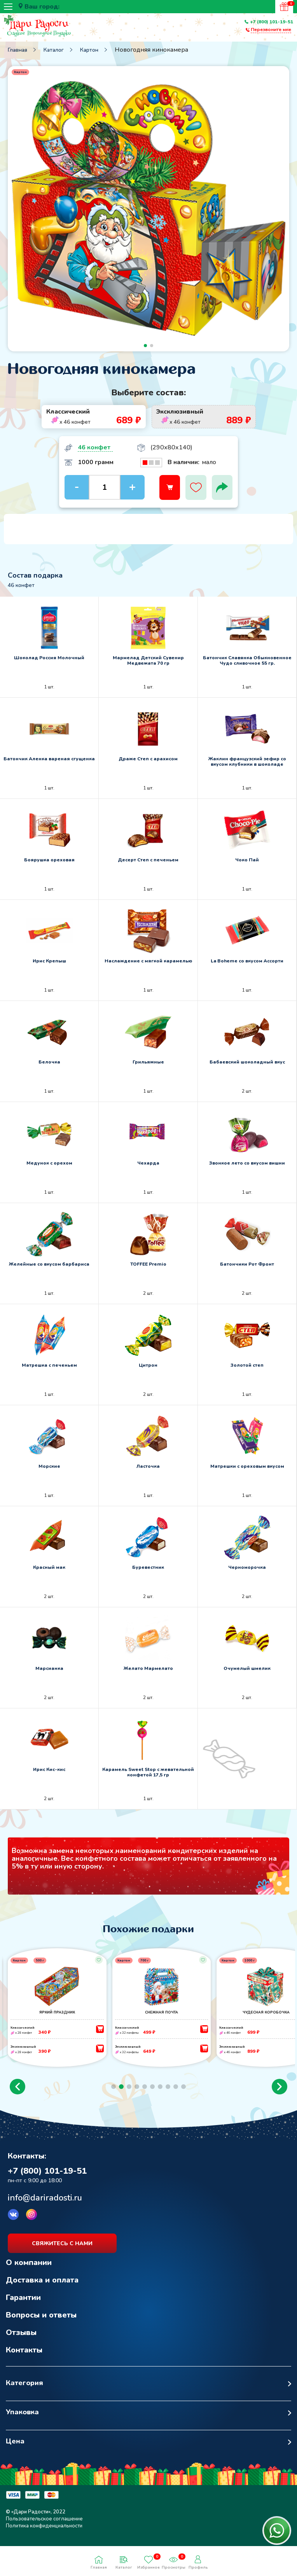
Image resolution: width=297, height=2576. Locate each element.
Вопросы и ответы (41, 2325)
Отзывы (21, 2342)
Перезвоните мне (271, 29)
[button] (17, 2096)
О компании (29, 2272)
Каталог (54, 50)
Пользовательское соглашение (44, 2529)
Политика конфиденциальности (44, 2536)
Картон (89, 50)
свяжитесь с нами (62, 2253)
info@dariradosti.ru (45, 2208)
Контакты (24, 2360)
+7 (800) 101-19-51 (271, 22)
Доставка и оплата (42, 2290)
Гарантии (23, 2307)
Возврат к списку (25, 2143)
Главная (17, 50)
